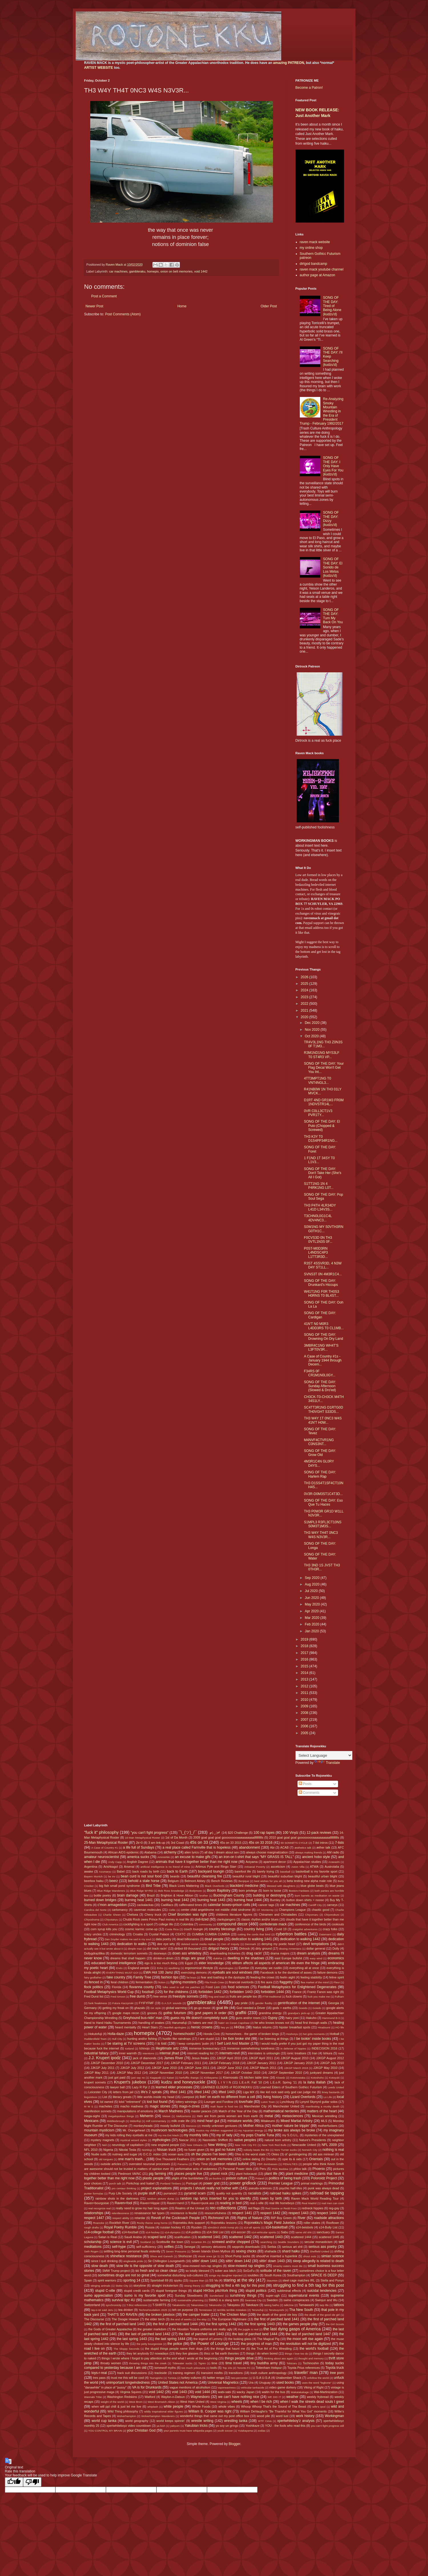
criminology (117, 1934)
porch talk (115, 2183)
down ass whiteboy (187, 1953)
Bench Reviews (222, 1881)
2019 (305, 1639)
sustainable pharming (190, 2300)
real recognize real (99, 2208)
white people (173, 2406)
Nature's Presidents (312, 2140)
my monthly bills (196, 2135)
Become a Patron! (309, 88)
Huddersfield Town (95, 2038)
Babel (121, 1871)
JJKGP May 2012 (128, 2072)
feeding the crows (262, 1977)
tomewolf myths (165, 2367)
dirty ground (264, 1948)
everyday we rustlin (268, 1968)
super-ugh (273, 2295)
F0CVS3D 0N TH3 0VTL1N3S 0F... (318, 1240)
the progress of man (256, 2344)
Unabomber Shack (289, 2377)
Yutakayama (245, 2430)
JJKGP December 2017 (146, 2063)
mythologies (161, 2140)
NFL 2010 (91, 2149)
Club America (110, 1924)
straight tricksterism (165, 2285)
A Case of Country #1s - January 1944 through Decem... (322, 1360)
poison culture (237, 2178)
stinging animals (100, 2285)
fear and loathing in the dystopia (223, 1977)
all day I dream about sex (221, 1852)
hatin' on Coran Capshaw (234, 2022)
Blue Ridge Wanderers (111, 1890)
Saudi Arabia (133, 2237)
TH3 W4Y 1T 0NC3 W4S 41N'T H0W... (322, 1420)
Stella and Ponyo (332, 2280)
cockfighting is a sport (138, 1924)
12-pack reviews (319, 1833)
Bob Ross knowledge (171, 1890)
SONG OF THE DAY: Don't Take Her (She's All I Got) (322, 1173)
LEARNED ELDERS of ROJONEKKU (226, 2087)
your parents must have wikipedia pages (188, 2430)
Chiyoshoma (91, 1919)
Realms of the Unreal (189, 2208)
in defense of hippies (293, 2048)
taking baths (271, 2305)
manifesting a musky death (322, 2106)
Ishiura (327, 2053)
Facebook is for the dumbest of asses (286, 1972)
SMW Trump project (116, 2270)
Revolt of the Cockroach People (175, 2218)
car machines (118, 271)
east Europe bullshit (288, 1958)
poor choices (93, 2183)
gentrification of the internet (299, 2003)
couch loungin (193, 1929)
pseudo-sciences (260, 2188)
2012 (305, 1686)
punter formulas (93, 2193)
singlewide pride (133, 2261)
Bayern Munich (93, 1876)
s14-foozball (130, 2232)
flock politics (93, 1987)
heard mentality (125, 2027)
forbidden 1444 (272, 1992)
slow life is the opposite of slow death (145, 2266)
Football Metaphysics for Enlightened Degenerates (297, 1987)
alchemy (170, 1852)
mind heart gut (208, 2121)
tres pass (99, 2377)
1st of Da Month (176, 1837)
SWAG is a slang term (224, 2300)
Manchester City (255, 2106)
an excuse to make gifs (193, 1857)
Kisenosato (230, 2077)
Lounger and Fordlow (218, 2101)
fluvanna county (141, 1987)
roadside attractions (329, 2218)
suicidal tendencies (322, 2291)
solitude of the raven (275, 2271)
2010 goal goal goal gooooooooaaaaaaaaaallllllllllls (304, 1837)
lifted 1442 (202, 2092)
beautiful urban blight (322, 1876)
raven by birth (271, 2198)
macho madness (131, 2106)
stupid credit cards (137, 2290)
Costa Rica (172, 1929)
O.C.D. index (152, 2154)
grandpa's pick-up (299, 2013)
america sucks (138, 1857)
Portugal (192, 2183)
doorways (159, 1953)
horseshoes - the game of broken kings (252, 2034)
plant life (270, 2174)
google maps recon (125, 2013)
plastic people (152, 2178)
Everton (244, 1968)
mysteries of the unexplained (324, 2135)
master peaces (201, 2111)
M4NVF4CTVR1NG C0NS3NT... (319, 1442)
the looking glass (239, 2339)
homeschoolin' (184, 2034)
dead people (213, 1939)
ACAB (284, 1847)
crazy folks (330, 1929)
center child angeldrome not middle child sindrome (216, 1909)
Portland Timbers (170, 2183)
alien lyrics (191, 1852)
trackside (160, 2373)
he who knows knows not (272, 2022)
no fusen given (194, 2149)
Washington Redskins (122, 2397)
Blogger (234, 2444)
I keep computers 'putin (193, 2043)
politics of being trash (285, 2178)
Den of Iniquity (230, 1944)
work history (305, 2416)
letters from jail (123, 2092)
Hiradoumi (324, 2027)
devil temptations (316, 1944)
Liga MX (248, 2092)
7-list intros (320, 1842)
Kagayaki (155, 2077)
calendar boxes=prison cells (229, 1905)
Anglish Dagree (137, 1861)
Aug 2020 (312, 1584)
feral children (119, 1982)
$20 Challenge (238, 1832)
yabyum (175, 2425)
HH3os (239, 2027)
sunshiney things (243, 2295)
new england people (165, 2145)
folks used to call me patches (181, 1987)
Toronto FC (244, 2367)
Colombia (186, 1924)
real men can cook (332, 2203)
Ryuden (196, 2227)
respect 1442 (270, 2213)
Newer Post (94, 306)
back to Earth (177, 1871)
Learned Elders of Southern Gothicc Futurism (291, 2087)
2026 (305, 977)
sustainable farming (156, 2300)
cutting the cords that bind (254, 1934)
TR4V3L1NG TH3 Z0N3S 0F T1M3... (323, 1044)
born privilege (248, 1890)
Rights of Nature (249, 2218)
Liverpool (188, 2097)
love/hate (246, 2102)
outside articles (111, 2164)
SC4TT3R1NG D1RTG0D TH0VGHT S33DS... (323, 1409)
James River (173, 2058)
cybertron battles (291, 1934)
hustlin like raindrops (176, 2038)
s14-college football (99, 2232)
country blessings (222, 1929)
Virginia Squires (131, 2392)
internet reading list (200, 2053)
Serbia (271, 2246)
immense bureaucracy (204, 2048)
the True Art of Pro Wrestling (271, 2348)
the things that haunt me (228, 2348)
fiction (161, 1982)
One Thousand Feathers (172, 2159)
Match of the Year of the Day (238, 2111)
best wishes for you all (268, 1881)
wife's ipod (318, 2406)
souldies (253, 2275)
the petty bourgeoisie (149, 2343)
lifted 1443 (227, 2092)
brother (203, 1895)
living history (272, 2097)
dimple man (135, 1948)
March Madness (170, 2111)
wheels (236, 2402)
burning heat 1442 (175, 1900)
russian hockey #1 (172, 2227)
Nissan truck (166, 2150)
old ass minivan (323, 2154)
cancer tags (266, 1905)
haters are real (202, 2022)
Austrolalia (332, 1866)
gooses (152, 2013)
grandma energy (270, 2013)
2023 (305, 997)
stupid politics (256, 2291)
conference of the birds (310, 1924)
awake (88, 1871)
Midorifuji (135, 2121)
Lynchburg (287, 2101)
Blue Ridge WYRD (141, 1890)
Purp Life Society (120, 2193)
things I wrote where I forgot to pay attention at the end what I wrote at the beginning (160, 2358)
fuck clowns (294, 1996)
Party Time (200, 2164)
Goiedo (316, 2008)
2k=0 (139, 1842)
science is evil (121, 2242)
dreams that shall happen (128, 1958)
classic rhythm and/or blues (259, 1919)
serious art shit (292, 2246)
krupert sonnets (95, 2082)
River (302, 2218)
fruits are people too (243, 1996)
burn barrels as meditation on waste (317, 1895)
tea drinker (125, 2309)
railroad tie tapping (327, 2193)
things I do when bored (262, 2353)
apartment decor (274, 1861)
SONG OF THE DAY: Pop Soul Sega (323, 1197)
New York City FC (246, 2145)
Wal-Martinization (325, 2392)
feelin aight (287, 1977)
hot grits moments (314, 2034)
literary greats (122, 2097)
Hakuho (311, 2018)
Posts (305, 1784)
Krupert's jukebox (130, 2082)
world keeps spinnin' (170, 2420)
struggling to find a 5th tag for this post (308, 2285)
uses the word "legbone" (317, 2382)
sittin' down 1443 (272, 2261)
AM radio (333, 1852)
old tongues (106, 2159)
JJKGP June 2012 (229, 2067)
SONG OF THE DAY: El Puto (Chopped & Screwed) (322, 1125)
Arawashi (333, 1861)
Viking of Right (313, 2387)
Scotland (145, 2242)
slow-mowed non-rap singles (202, 2266)
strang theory (192, 2285)
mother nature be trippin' (291, 2126)
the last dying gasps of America (292, 2329)
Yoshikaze (253, 2425)
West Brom (136, 2401)
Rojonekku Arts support (189, 2222)
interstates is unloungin (264, 2053)
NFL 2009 (329, 2145)
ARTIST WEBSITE (98, 68)
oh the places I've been (208, 2154)
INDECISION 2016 (324, 2048)
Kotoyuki (334, 2077)
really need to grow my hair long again (142, 2208)
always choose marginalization (267, 1852)
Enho (160, 1968)
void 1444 (202, 2392)
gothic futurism (174, 2013)
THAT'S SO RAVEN (122, 2315)
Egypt (189, 1963)
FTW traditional (271, 1996)
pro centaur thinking (124, 2188)
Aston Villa (297, 1866)
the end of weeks (181, 2319)
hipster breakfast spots (294, 2027)
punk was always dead (323, 2188)
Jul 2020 (312, 1591)
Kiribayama (211, 2077)
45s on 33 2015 (231, 1842)
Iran (315, 2053)
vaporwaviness (227, 2387)
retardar (139, 2218)
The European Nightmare (229, 2319)
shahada (270, 2251)
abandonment (249, 1847)
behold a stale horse (144, 1881)
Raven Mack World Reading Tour (315, 2198)
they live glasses (187, 2353)
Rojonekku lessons (224, 2222)
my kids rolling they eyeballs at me (128, 2135)
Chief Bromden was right (187, 1915)
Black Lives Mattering (184, 1885)
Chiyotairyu (111, 1919)
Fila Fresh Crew (214, 1982)
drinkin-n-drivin (163, 1958)
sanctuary (323, 2232)
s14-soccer (238, 2232)
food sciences (238, 1987)
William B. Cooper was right (209, 2411)
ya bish (160, 2425)
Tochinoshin (311, 2363)
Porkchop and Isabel (140, 2183)
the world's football (314, 2349)
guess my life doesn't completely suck (199, 2018)
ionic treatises (296, 2053)
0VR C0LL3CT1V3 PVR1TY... (318, 1113)
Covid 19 (280, 1929)
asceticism (278, 1866)
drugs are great (193, 1958)
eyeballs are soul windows (232, 1972)
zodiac (262, 2430)
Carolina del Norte (95, 1909)
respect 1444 (327, 2213)
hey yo (225, 2027)
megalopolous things (121, 2116)
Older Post (269, 306)
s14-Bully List (328, 2227)
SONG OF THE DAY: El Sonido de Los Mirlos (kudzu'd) (332, 567)
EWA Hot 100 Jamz (158, 1972)
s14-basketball (277, 2227)
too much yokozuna (194, 2367)
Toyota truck (334, 2368)
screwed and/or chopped (231, 2242)
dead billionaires (188, 1939)
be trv (111, 1876)
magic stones (160, 2106)
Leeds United (336, 2087)
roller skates (312, 2222)
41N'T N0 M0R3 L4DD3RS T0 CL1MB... (324, 1326)
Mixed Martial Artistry (297, 2121)
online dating (251, 2159)
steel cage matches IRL (299, 2280)
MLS (324, 2121)
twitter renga (215, 2377)
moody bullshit (170, 2125)
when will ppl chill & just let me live (116, 2406)
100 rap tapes (264, 1833)
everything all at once (304, 1968)
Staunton (272, 2280)
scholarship (93, 2242)
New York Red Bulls (274, 2145)
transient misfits (212, 2373)
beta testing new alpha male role (309, 1881)
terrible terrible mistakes (232, 2309)
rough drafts (91, 2227)
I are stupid (206, 2038)
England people (138, 1968)
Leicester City (97, 2092)
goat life (222, 2008)
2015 (305, 1666)
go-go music (202, 2008)
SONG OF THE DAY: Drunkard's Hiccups (321, 1283)
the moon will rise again (305, 2339)
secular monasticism (318, 2242)
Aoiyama (252, 1861)
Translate (327, 1763)
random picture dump (160, 2198)
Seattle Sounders (288, 2242)
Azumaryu (105, 1871)
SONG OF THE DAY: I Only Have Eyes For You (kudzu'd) (333, 466)
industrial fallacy (96, 2053)
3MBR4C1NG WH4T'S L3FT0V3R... (321, 1347)
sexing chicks (246, 2251)
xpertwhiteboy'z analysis (295, 2421)
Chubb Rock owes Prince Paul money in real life (156, 1919)
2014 (305, 1673)
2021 (305, 1010)
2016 (305, 1659)
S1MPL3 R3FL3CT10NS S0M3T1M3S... (322, 1524)
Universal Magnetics (223, 2383)
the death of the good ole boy (277, 2314)
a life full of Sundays (138, 1847)
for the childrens (176, 1992)
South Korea (273, 2275)
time (214, 2363)
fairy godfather (93, 1977)
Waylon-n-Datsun (173, 2397)
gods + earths (281, 2008)
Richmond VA (218, 2218)
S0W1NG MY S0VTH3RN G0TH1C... (323, 1229)
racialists (255, 2193)
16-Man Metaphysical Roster (142, 1837)
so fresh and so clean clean (156, 2271)
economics (335, 1958)
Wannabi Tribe (93, 2397)
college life (165, 1924)
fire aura (266, 1982)
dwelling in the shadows (245, 1958)
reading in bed (231, 2203)
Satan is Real (107, 2237)
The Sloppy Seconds (126, 2348)
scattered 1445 (329, 2237)
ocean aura (176, 2154)
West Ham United (192, 2401)
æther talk (323, 1847)
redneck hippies (312, 2208)
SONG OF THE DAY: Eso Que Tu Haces (323, 1502)
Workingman (334, 2416)
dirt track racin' (157, 1948)
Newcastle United (304, 2145)
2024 (305, 990)
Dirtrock (244, 1948)
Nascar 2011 (188, 2140)
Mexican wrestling (324, 2116)
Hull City (117, 2038)
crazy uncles (93, 1934)
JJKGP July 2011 (102, 2067)
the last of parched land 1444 (254, 2334)
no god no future (222, 2150)
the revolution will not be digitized (305, 2344)
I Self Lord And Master (232, 2044)
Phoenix (318, 2169)
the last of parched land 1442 (147, 2334)
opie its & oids (292, 2159)
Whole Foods (201, 2406)
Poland (260, 2178)
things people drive (239, 2358)
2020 (305, 1017)
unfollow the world (318, 2377)
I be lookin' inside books (312, 2039)
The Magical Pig (268, 2339)
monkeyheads (142, 2125)
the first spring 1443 (259, 2324)
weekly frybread (318, 2397)
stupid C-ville (105, 2291)
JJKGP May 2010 (325, 2067)
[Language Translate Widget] (324, 1755)
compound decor (232, 1924)
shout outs (309, 2256)
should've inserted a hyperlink (276, 2256)
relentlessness (120, 2213)
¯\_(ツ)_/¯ (187, 1832)
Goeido (303, 2008)
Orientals (316, 2159)
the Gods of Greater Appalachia (110, 2329)
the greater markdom (152, 2329)
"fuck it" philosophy (101, 1832)
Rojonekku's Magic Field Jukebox (269, 2223)
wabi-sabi (224, 2392)
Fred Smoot (117, 1996)
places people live (188, 2174)
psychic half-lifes (290, 2188)
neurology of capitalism (128, 2145)
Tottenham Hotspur (269, 2367)
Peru (263, 2168)
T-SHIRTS (159, 2305)
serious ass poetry (322, 2247)
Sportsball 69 (159, 2280)
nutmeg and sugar (124, 2154)
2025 (305, 984)
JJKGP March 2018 (296, 2067)
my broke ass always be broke (291, 2130)
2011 (305, 1693)
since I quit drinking (104, 2261)
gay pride (241, 2003)
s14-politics (193, 2232)
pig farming (157, 2174)
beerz (113, 1881)
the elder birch (155, 2319)
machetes (105, 2106)
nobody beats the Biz (257, 2149)
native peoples (245, 2140)
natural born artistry (277, 2140)
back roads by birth (145, 1871)
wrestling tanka (235, 2421)
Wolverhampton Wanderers (158, 2416)
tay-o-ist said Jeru (102, 2309)
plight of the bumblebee (188, 2178)
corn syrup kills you (104, 1929)
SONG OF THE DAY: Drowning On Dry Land (323, 1337)
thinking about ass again (278, 2358)
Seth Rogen (91, 2251)
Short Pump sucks (237, 2256)
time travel (233, 2363)
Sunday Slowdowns (188, 2295)
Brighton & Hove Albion (177, 1895)
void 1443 (179, 2392)
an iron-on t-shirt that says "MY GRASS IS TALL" (256, 1857)
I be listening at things (273, 2038)
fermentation (144, 1982)
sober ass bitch (225, 2270)
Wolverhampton (126, 2416)
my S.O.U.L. (290, 2135)
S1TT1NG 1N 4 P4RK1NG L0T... (318, 1186)
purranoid (170, 2193)
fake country (116, 1977)
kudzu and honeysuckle (183, 2082)
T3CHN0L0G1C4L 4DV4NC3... (318, 1218)
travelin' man (306, 2372)
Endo (119, 1968)
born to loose (272, 1890)
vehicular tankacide (252, 2387)
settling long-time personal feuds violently (132, 2251)
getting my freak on (115, 2008)
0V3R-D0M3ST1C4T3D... (323, 1494)
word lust (282, 2416)
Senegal (189, 2246)
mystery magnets (102, 2140)
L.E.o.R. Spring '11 (283, 2082)
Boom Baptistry (218, 1891)
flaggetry (286, 1982)
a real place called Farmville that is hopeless (196, 1847)
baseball (285, 1871)
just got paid (117, 2077)
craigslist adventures (305, 1929)
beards (175, 1876)
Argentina (90, 1866)
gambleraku (137, 271)
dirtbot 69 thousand (187, 1948)
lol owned (106, 2101)
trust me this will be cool (127, 2377)
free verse (160, 1996)
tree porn (337, 2373)
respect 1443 (299, 2213)
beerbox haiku (94, 1881)
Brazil (151, 1895)
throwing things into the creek (147, 2363)
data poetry (163, 1939)
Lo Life (327, 2097)
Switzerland (92, 2305)
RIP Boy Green (281, 2218)
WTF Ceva (265, 2420)
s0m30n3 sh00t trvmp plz (223, 2227)
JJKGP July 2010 (332, 2063)
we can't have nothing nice (238, 2397)
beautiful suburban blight (285, 1876)
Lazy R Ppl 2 (141, 2087)
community (205, 1924)
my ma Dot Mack (168, 2135)
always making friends (308, 1852)
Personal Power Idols (237, 2168)
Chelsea (132, 1914)
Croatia (138, 1934)
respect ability (120, 2218)
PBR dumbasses (267, 2164)
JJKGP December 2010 (107, 2063)
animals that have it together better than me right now (197, 1862)
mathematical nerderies (281, 2111)
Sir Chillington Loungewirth (166, 2261)
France (297, 1992)
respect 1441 (242, 2213)
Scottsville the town (169, 2242)
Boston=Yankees (299, 1890)
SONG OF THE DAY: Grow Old (320, 1453)
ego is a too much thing (160, 1963)
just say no (138, 2077)
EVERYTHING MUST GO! (122, 1972)
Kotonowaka (298, 2077)
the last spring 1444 (170, 2339)
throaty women (111, 2363)
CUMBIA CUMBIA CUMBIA (211, 1934)
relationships (93, 2213)
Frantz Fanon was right (323, 1992)
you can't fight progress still (327, 2425)
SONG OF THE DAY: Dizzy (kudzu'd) (331, 519)
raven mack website (315, 242)
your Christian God (141, 2430)
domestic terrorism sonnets (129, 1953)
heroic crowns (202, 2027)
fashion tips (169, 1977)
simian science (332, 2256)
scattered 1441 (209, 2237)
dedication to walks (131, 1944)
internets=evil (229, 2053)
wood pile (263, 2416)
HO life (339, 2027)
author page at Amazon (317, 275)
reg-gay (334, 2208)
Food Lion (213, 1987)
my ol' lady (224, 2135)
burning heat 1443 (211, 1900)
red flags (254, 2208)
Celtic (172, 1909)
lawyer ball (117, 2087)
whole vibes (226, 2406)
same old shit (303, 2232)
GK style (155, 2008)
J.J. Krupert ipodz (105, 2057)
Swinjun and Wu (326, 2300)
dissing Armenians (290, 1948)
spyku (178, 2280)
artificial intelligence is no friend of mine (165, 1866)
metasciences (292, 2116)
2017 (305, 1653)
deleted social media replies (198, 1944)
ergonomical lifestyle (199, 1968)
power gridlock (243, 2183)
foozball (148, 1992)
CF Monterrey (265, 1909)
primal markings (312, 2183)
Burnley (275, 1900)
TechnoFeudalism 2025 (153, 2309)
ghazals (139, 2008)
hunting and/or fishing (142, 2038)
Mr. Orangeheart (134, 2130)
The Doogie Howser (125, 2319)
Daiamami (325, 1934)
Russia (149, 2227)
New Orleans (195, 2145)
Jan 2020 (312, 1631)
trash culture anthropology (268, 2373)
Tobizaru (292, 2363)
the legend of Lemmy (208, 2339)
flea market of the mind (315, 1982)
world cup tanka (104, 2421)
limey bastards (330, 2092)
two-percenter (239, 2377)
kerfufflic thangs (189, 2077)
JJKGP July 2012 (132, 2067)
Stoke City (122, 2285)
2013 (305, 1679)
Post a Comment (104, 296)
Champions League (292, 1909)
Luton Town (268, 2101)
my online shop (311, 248)
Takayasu (233, 2305)
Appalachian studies (307, 1861)
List (104, 2097)
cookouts (337, 1924)
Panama (183, 2164)
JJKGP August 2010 (295, 2058)
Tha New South (301, 2310)
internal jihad (169, 2053)
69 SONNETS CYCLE (294, 1842)
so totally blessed (197, 2270)
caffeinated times (190, 1905)
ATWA (314, 1866)
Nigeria (108, 2149)
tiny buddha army (264, 2363)
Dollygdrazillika (94, 1953)
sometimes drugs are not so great (123, 2275)
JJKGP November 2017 (206, 2072)
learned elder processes (174, 2087)
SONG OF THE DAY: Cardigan (320, 1315)
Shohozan (185, 2256)
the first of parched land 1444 (175, 2324)
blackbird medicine (244, 1886)
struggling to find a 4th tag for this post (235, 2285)
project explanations (156, 2188)
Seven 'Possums (176, 2251)
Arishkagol (110, 1866)
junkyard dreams (321, 2072)
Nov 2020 (312, 1030)
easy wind (316, 1958)
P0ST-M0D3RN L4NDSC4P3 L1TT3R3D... (316, 1252)
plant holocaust (246, 2173)
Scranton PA (198, 2242)
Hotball (334, 2034)
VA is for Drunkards (147, 2387)
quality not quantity (229, 2193)
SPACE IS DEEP (324, 2275)
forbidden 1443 (241, 1992)
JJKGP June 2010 (164, 2067)
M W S (88, 2106)
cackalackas (145, 1905)
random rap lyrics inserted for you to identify (215, 2198)
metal (269, 2116)
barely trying (265, 1871)
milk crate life (180, 2121)
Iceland (129, 2048)
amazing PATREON (288, 63)
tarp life (324, 2305)
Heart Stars (150, 2027)
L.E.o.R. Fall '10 (250, 2082)
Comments (309, 1793)
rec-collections (223, 2208)
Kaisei (170, 2077)
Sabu (284, 2232)
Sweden (272, 2300)
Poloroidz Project (324, 2178)
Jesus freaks (200, 2058)
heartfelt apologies (175, 2027)
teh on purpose (182, 2309)
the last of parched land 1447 (308, 2334)
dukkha (217, 1958)
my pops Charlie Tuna (257, 2135)
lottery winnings (186, 2101)
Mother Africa (253, 2126)
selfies (169, 2247)
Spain (88, 2280)
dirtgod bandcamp (313, 264)
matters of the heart (322, 2111)
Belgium (173, 1881)
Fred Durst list (93, 1996)
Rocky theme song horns (152, 2222)
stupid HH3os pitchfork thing (215, 2291)
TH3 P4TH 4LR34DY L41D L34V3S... (320, 1207)
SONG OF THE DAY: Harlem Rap (320, 1474)
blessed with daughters (281, 1885)
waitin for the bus (273, 2392)
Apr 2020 (312, 1611)
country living (254, 1929)
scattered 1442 (240, 2237)
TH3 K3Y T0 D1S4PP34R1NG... (320, 1139)
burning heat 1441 (139, 1900)
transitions (236, 2373)
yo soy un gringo (227, 2425)
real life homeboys (281, 2203)
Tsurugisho (156, 2377)
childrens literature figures (234, 1914)
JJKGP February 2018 (223, 2063)
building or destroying (269, 1895)
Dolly (335, 1948)
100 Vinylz (290, 1833)
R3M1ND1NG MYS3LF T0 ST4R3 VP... (321, 1055)
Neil (104, 2145)
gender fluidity (263, 2003)
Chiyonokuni (331, 1914)
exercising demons (194, 1972)
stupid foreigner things (171, 2290)
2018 (305, 1646)
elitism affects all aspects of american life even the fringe (276, 1963)
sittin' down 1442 (238, 2261)
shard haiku (291, 2251)
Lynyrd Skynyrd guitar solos (319, 2101)
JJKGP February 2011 (185, 2063)
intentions (148, 2053)
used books (285, 2383)
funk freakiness (98, 2003)
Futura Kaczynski (122, 2003)
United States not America (178, 2383)
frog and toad (216, 1996)
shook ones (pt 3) (209, 2256)
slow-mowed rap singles (246, 2266)
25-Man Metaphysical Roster (106, 1843)
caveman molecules (147, 1909)
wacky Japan (246, 2392)
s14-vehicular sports (263, 2232)
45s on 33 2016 (260, 1843)
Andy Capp (115, 1861)
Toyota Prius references (303, 2367)
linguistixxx (90, 2097)
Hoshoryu (292, 2034)
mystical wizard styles (133, 2140)
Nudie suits (99, 2154)
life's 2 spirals (151, 2092)
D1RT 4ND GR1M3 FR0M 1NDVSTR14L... (323, 1102)
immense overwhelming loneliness (251, 2048)
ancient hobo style (316, 1857)
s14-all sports (252, 2227)
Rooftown (332, 2222)
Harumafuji (179, 2022)
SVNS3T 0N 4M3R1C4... (323, 1274)
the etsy (201, 2319)
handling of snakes (151, 2022)
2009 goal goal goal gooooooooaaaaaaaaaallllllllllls (228, 1837)
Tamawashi (306, 2305)
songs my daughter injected (226, 2275)
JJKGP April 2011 (261, 2058)
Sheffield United (319, 2251)
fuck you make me (319, 1996)
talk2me (289, 2305)
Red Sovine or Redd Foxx (281, 2208)
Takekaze (252, 2305)
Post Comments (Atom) (123, 314)
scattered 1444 (301, 2237)
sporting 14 (131, 2280)
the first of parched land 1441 (276, 2319)
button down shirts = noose (305, 1900)
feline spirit (336, 1977)
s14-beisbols (304, 2227)
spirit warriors (107, 2280)
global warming (176, 2008)
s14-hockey (153, 2232)
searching (266, 2242)
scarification (182, 2237)
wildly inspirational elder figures (163, 2411)
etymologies (226, 1968)
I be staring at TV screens (125, 2044)
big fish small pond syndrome (119, 1885)
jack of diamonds (144, 2058)
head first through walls (311, 2022)
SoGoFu (248, 2270)
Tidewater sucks (182, 2363)
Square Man (196, 2280)
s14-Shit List (215, 2232)
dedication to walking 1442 (300, 1939)
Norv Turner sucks (285, 2149)
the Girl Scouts (335, 2324)
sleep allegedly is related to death (318, 2261)
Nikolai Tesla (127, 2149)
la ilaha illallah (314, 2082)
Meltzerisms (183, 2116)
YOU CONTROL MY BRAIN (105, 2430)
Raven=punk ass (202, 2203)
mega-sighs (92, 2116)
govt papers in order (210, 2013)
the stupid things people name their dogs (174, 2348)
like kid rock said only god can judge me (288, 2092)
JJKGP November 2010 (165, 2072)
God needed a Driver (250, 2008)
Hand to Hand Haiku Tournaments (107, 2022)
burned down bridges (100, 1900)
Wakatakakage (300, 2392)
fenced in (96, 1982)
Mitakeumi (268, 2121)
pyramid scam (195, 2193)
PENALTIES (290, 2164)
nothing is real (333, 2150)
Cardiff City (315, 1905)
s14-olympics (172, 2232)
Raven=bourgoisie (96, 2203)
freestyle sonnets (186, 1996)
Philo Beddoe (280, 2168)
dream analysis (308, 1953)
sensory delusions (213, 2246)
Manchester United (286, 2106)
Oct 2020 (312, 1036)
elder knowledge (211, 1963)
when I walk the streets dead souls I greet (312, 2402)
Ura (250, 2382)
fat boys (191, 1977)
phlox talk (300, 2168)
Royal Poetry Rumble (120, 2227)
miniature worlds (240, 2121)
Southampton (296, 2275)
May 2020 (313, 1604)
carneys (332, 1905)
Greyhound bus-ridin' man (142, 2018)
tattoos (339, 2305)
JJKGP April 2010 (229, 2058)
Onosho (271, 2159)
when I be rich (261, 2402)
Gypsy (273, 2018)
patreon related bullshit (231, 2164)
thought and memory (310, 2358)
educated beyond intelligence (113, 1963)
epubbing (174, 1968)
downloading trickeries (225, 1953)
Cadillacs (167, 1905)
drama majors (279, 1953)
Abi (272, 1847)
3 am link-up (156, 1842)
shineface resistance (126, 2256)
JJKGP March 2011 (263, 2067)
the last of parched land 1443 (201, 2334)
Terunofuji (258, 2309)
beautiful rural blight (246, 1876)
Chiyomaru (311, 1914)
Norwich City (309, 2149)
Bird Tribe (153, 1886)
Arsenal (129, 1866)
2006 (305, 1726)
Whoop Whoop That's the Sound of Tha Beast (273, 2406)
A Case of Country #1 (104, 1847)
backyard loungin (211, 1871)
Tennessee (205, 2309)
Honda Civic (211, 2034)
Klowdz (280, 2077)
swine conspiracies (297, 2300)
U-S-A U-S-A (261, 2377)
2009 (305, 1706)
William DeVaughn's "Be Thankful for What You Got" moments (283, 2411)
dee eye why (166, 1944)
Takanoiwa (197, 2305)
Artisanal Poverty (254, 1866)
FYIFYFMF (146, 2003)
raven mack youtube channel (321, 269)
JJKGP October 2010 (245, 2072)
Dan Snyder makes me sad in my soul (128, 1939)
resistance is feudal (183, 2213)
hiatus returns (262, 2027)
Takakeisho (179, 2305)
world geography (136, 2420)
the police (174, 2344)
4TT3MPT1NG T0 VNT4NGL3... (317, 1080)
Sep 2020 (312, 1578)
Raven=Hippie (150, 2203)
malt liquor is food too (224, 2106)
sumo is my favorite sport (144, 2295)
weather (292, 2397)
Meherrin (146, 2116)
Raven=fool (123, 2203)
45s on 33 (199, 1842)
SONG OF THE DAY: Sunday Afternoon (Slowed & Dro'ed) (320, 1386)
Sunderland (217, 2295)
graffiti (240, 2012)
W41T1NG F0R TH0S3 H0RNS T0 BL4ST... (321, 1294)
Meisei (166, 2116)
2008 (305, 1713)
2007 (305, 1720)
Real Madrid (309, 2203)
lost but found (157, 2102)
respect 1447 (94, 2218)
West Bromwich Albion (161, 2401)
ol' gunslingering (296, 2154)
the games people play (300, 2324)
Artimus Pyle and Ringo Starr (216, 1866)
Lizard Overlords (302, 2097)
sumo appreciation (98, 2295)
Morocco (191, 2125)
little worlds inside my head (155, 2097)
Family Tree (142, 1977)
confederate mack (273, 1924)
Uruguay (265, 2382)
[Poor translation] (32, 2482)
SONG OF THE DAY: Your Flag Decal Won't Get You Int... (324, 1068)
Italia (341, 2053)
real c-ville (257, 2203)
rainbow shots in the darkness (116, 2198)
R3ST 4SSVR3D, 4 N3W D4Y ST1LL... (322, 1265)
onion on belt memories (176, 271)
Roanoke (98, 2222)
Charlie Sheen (112, 1914)
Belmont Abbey (194, 1881)
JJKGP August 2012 (330, 2058)
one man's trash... (131, 2159)
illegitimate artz (167, 2048)
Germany (90, 2008)
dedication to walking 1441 (252, 1939)
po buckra (215, 2178)
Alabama (150, 1852)
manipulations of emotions (135, 2111)
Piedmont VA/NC (129, 2173)
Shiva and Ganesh (161, 2256)
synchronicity (113, 2305)
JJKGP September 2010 (285, 2072)
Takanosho (215, 2305)
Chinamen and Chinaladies (278, 1914)
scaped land (157, 2237)
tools (213, 2367)
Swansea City (253, 2300)
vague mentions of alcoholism (190, 2387)
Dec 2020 (312, 1023)
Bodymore (195, 1890)
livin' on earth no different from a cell (227, 2097)
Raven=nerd (175, 2203)
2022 (305, 1004)
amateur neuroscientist (101, 1857)
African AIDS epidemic (123, 1852)
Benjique (243, 1881)
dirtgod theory (218, 1948)
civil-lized (202, 1919)
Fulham (339, 1996)
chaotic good (320, 1909)
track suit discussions (132, 2373)
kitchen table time (256, 2077)
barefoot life (243, 1871)
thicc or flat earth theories (221, 2353)
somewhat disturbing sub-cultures (180, 2275)
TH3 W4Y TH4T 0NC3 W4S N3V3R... (321, 1535)
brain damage (127, 1895)
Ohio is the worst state (250, 2154)
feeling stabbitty (311, 1977)
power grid (211, 2183)
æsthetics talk (302, 1847)
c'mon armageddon (112, 1905)
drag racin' (254, 1953)
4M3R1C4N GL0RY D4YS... (319, 1463)
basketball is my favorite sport (316, 1871)
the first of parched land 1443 (122, 2324)
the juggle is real (248, 2329)
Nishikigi (147, 2149)
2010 (305, 1700)
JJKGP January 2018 (298, 2063)
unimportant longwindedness (128, 2383)
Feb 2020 (312, 1624)
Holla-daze (115, 2034)
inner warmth (128, 2053)
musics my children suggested (214, 2130)
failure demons (327, 1972)
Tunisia (172, 2377)
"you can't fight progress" (149, 1833)
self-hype (119, 2247)
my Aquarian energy (250, 2130)
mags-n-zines (189, 2106)
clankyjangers (226, 1919)
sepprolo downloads (246, 2246)
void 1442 (201, 271)
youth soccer (225, 2430)
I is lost (160, 2044)
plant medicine (297, 2174)
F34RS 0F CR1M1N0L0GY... (319, 1373)
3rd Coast (177, 1842)
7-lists (339, 1843)
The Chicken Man (233, 2315)
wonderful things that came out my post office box (214, 2416)
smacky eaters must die (287, 2266)
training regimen (184, 2373)
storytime (139, 2285)
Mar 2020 (312, 1618)
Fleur (336, 1982)
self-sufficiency (146, 2246)
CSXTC (180, 1934)
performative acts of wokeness (196, 2168)
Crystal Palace (159, 1934)
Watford (149, 2397)
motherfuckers (327, 2125)
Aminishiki (163, 1857)
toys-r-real (99, 2373)
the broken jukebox (160, 2315)
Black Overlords (214, 1885)
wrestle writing (202, 2421)
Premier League (280, 2183)
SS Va (213, 2280)
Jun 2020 (312, 1598)
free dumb (137, 1996)
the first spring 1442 (221, 2324)
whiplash (152, 2406)
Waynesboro (200, 2397)
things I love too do (296, 2353)
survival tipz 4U (123, 2300)
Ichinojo (144, 2048)
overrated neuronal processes (149, 2164)
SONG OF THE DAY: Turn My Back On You (333, 616)
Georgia (333, 2003)
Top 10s (227, 2367)
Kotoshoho (317, 2077)
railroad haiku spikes (286, 2193)
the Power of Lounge (209, 2343)
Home (181, 306)
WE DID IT (274, 2397)
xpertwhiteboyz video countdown (129, 2425)
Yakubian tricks (196, 2426)
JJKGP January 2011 (261, 2063)
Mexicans (91, 2121)
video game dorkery (282, 2387)
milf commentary (156, 2121)
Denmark (250, 1944)
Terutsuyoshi (276, 2309)
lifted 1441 (178, 2092)
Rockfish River (119, 2222)
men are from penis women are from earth (227, 2116)
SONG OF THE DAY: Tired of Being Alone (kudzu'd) (332, 306)
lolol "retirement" (130, 2101)
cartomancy (120, 1909)
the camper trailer (196, 2315)
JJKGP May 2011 (96, 2072)
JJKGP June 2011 (196, 2067)
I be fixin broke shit (235, 2039)
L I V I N (224, 2082)
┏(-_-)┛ (215, 1832)
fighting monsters (183, 1982)
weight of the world (112, 2401)
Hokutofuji (95, 2034)
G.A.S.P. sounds (172, 2003)
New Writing (217, 2145)
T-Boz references (136, 2305)
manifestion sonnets (98, 2111)
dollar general (315, 1948)
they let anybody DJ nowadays (147, 2353)
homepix (153, 271)
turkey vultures (191, 2377)
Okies (275, 2154)
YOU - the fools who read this (285, 2425)
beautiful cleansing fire (204, 1876)
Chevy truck (152, 1914)
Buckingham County (229, 1895)
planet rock (218, 2174)
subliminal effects (289, 2290)
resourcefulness (215, 2213)
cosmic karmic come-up (141, 1929)
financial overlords (241, 1982)
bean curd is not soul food (141, 1876)
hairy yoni (292, 2018)
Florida (116, 1987)
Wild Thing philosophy (122, 2411)
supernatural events (303, 2295)
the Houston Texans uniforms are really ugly (202, 2329)
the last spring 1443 (132, 2339)
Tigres (202, 2363)
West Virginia (218, 2401)
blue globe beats (312, 1885)
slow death (99, 2266)
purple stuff (146, 2193)
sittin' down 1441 (205, 2261)
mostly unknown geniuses (219, 2125)
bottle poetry (102, 1895)
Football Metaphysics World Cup (109, 1992)
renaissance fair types (149, 2213)
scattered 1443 (271, 2237)
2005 (305, 1733)
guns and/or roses (248, 2018)
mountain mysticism (99, 2130)
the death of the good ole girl (321, 2314)
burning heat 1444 (248, 1900)
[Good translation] (14, 2482)
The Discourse (94, 2319)
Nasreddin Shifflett (215, 2140)
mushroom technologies (169, 2130)
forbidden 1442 (209, 1992)
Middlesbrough (116, 2121)
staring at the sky (238, 2280)
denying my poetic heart (278, 1944)
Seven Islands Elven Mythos (210, 2251)
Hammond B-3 (331, 2018)
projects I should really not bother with (209, 2188)
